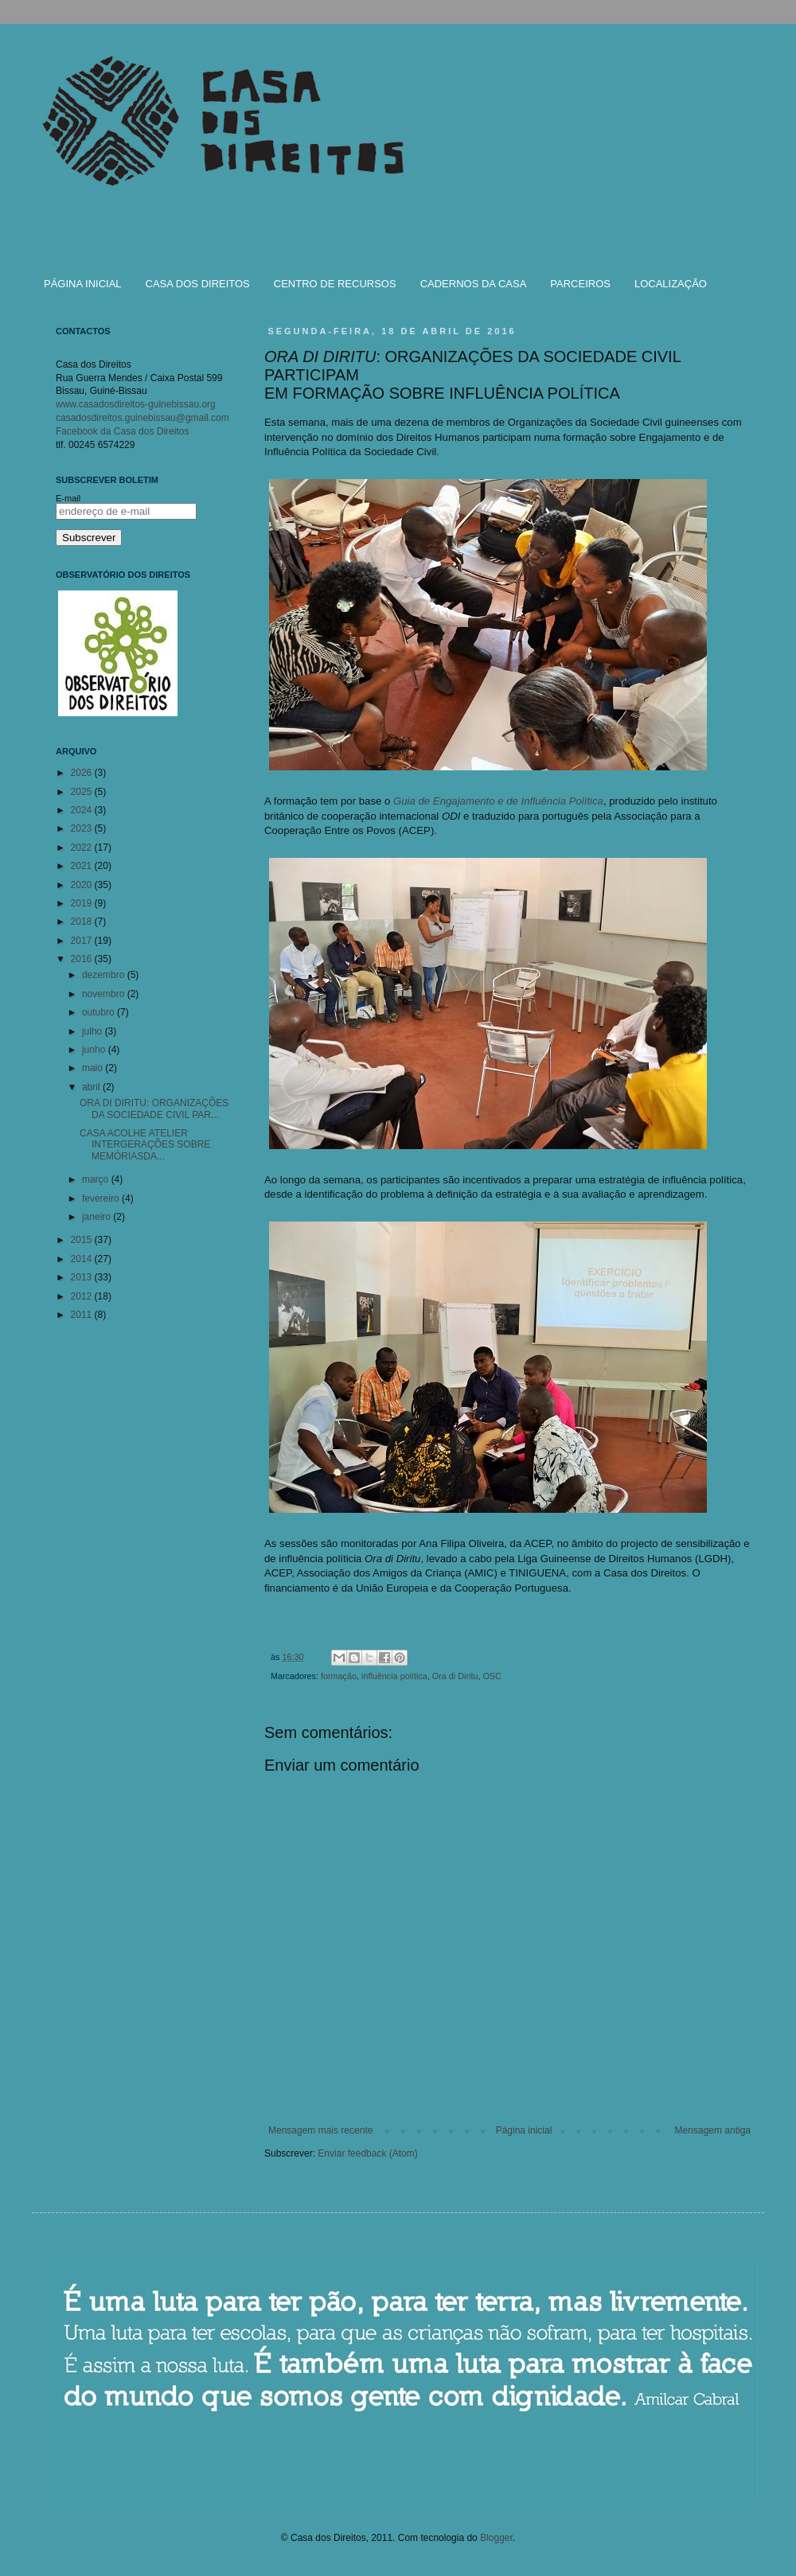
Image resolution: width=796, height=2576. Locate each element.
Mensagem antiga (713, 2130)
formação (339, 1676)
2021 (83, 865)
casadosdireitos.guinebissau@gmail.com (142, 417)
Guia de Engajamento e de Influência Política (498, 801)
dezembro (104, 974)
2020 (83, 884)
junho (95, 1049)
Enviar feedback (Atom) (367, 2153)
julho (93, 1031)
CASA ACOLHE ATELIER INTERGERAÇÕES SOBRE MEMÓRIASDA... (145, 1145)
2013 (83, 1277)
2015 (83, 1239)
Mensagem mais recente (320, 2130)
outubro (99, 1012)
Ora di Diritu (455, 1676)
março (96, 1179)
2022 (83, 847)
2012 (83, 1296)
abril (92, 1087)
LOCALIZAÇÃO (670, 284)
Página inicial (524, 2130)
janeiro (97, 1216)
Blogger (496, 2537)
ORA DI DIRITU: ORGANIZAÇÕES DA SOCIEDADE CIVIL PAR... (154, 1108)
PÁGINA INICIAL (83, 284)
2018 (83, 921)
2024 (83, 810)
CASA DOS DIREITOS (198, 284)
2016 (83, 959)
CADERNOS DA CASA (473, 284)
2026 (83, 772)
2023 (83, 828)
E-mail (68, 498)
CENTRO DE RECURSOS (335, 284)
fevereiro (102, 1198)
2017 (83, 940)
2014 (83, 1259)
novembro (104, 994)
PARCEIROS (580, 284)
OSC (491, 1676)
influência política (394, 1676)
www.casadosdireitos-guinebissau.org (136, 404)
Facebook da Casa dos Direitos (122, 431)
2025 (83, 791)
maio (93, 1068)
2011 (83, 1314)
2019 (83, 903)
